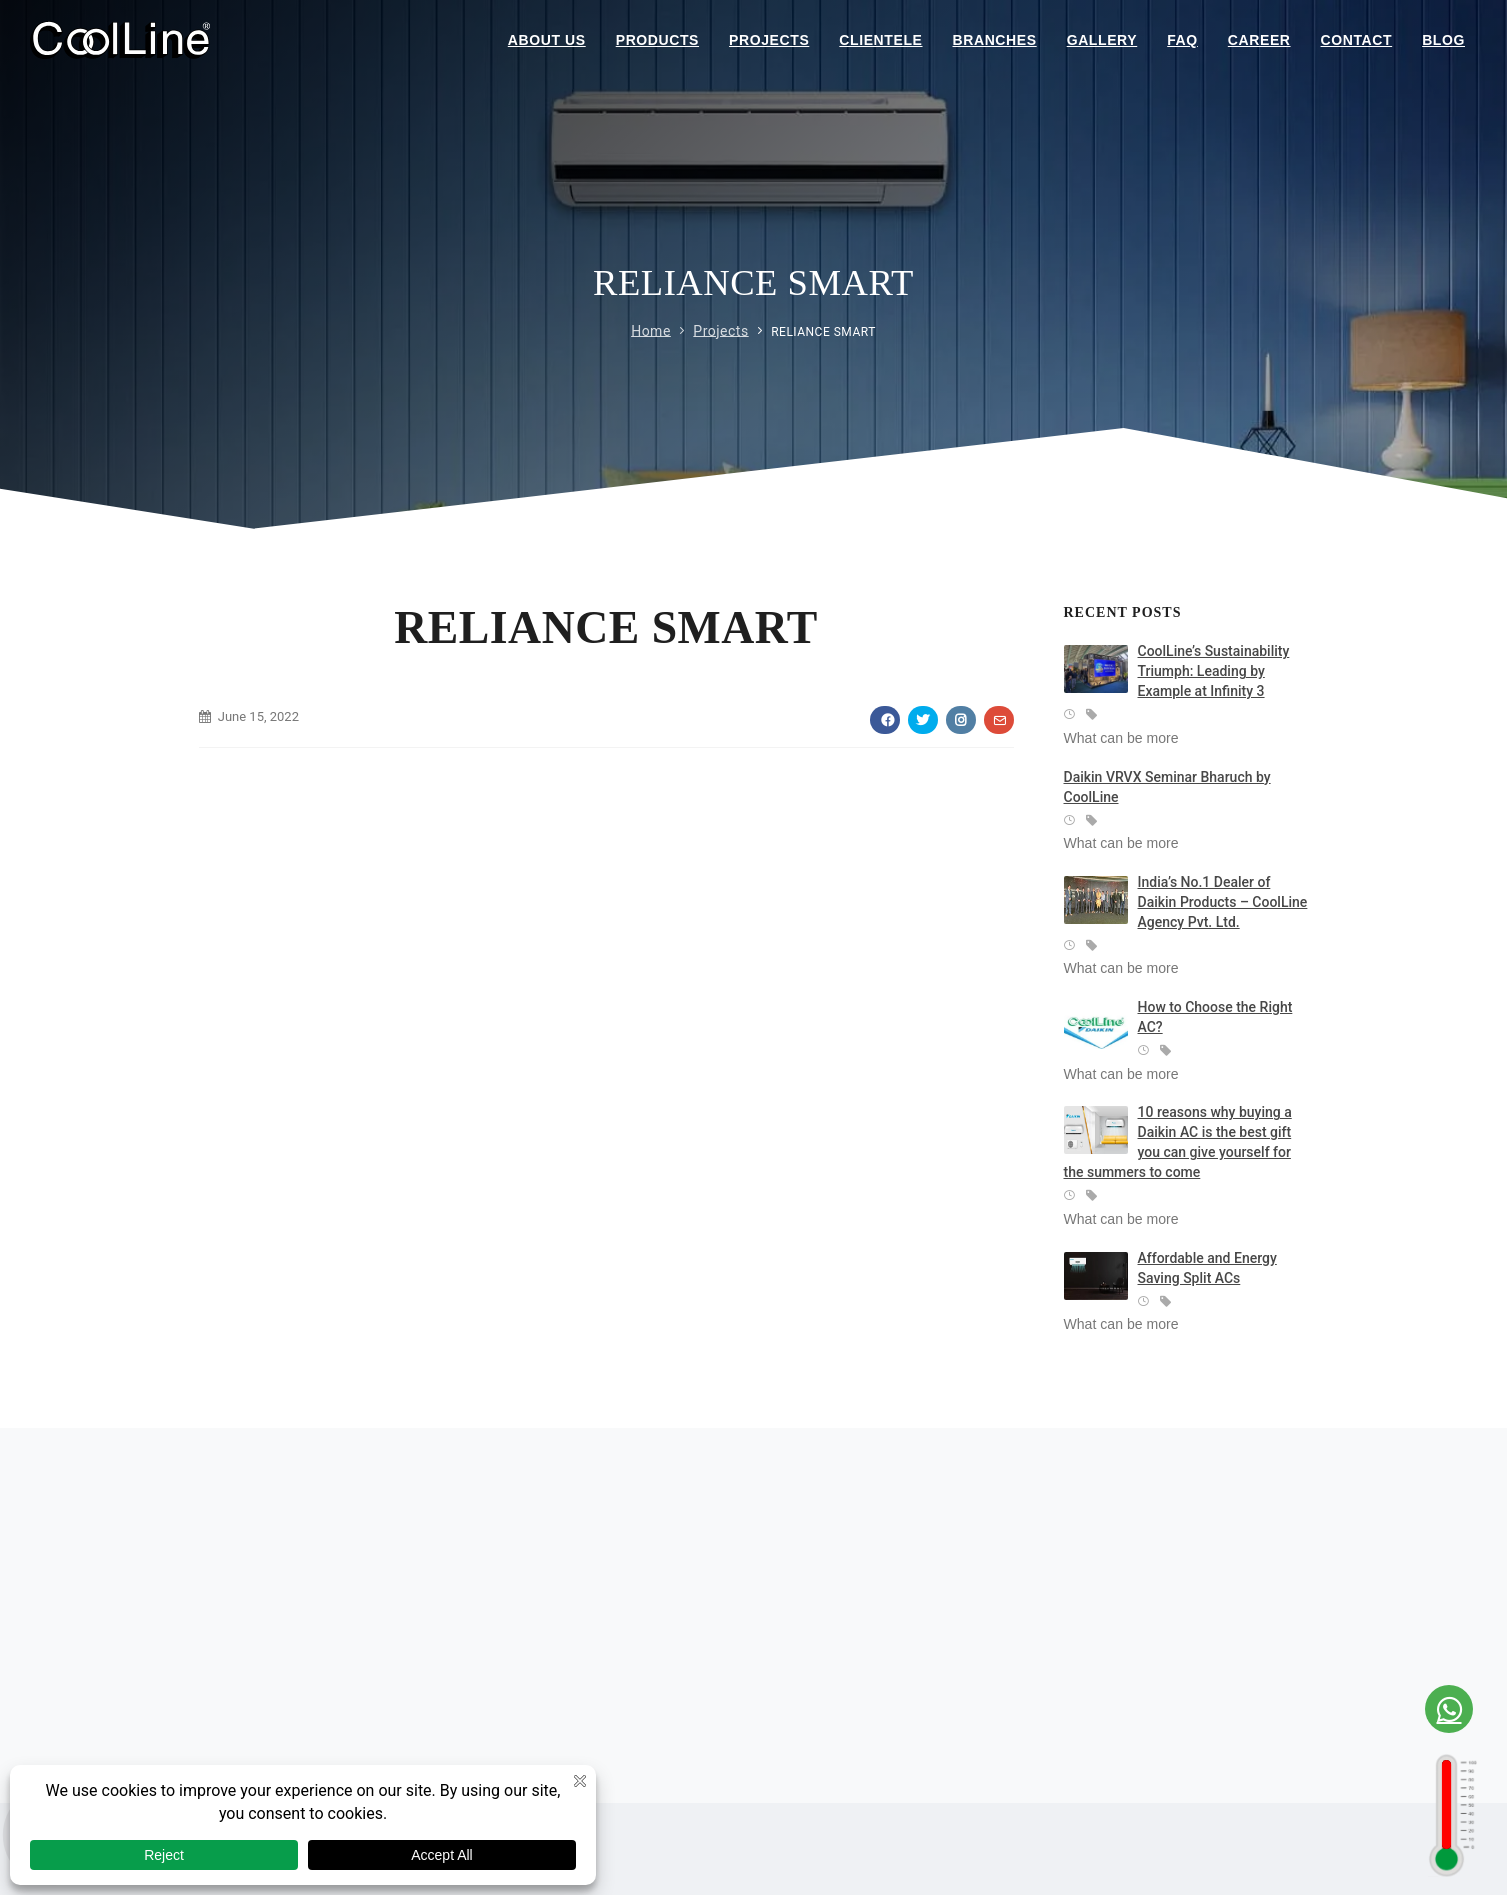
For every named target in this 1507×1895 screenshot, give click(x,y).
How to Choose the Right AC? (1215, 1017)
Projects (769, 40)
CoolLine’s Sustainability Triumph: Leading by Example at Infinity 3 (1214, 671)
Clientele (880, 40)
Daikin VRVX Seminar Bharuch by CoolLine (1167, 787)
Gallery (1102, 40)
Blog (1443, 40)
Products (657, 40)
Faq (1182, 40)
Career (1259, 40)
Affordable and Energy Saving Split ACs (1207, 1268)
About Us (547, 40)
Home (651, 330)
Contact (1357, 40)
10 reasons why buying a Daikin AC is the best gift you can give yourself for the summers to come (1178, 1142)
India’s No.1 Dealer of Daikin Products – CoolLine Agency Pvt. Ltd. (1223, 902)
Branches (995, 40)
